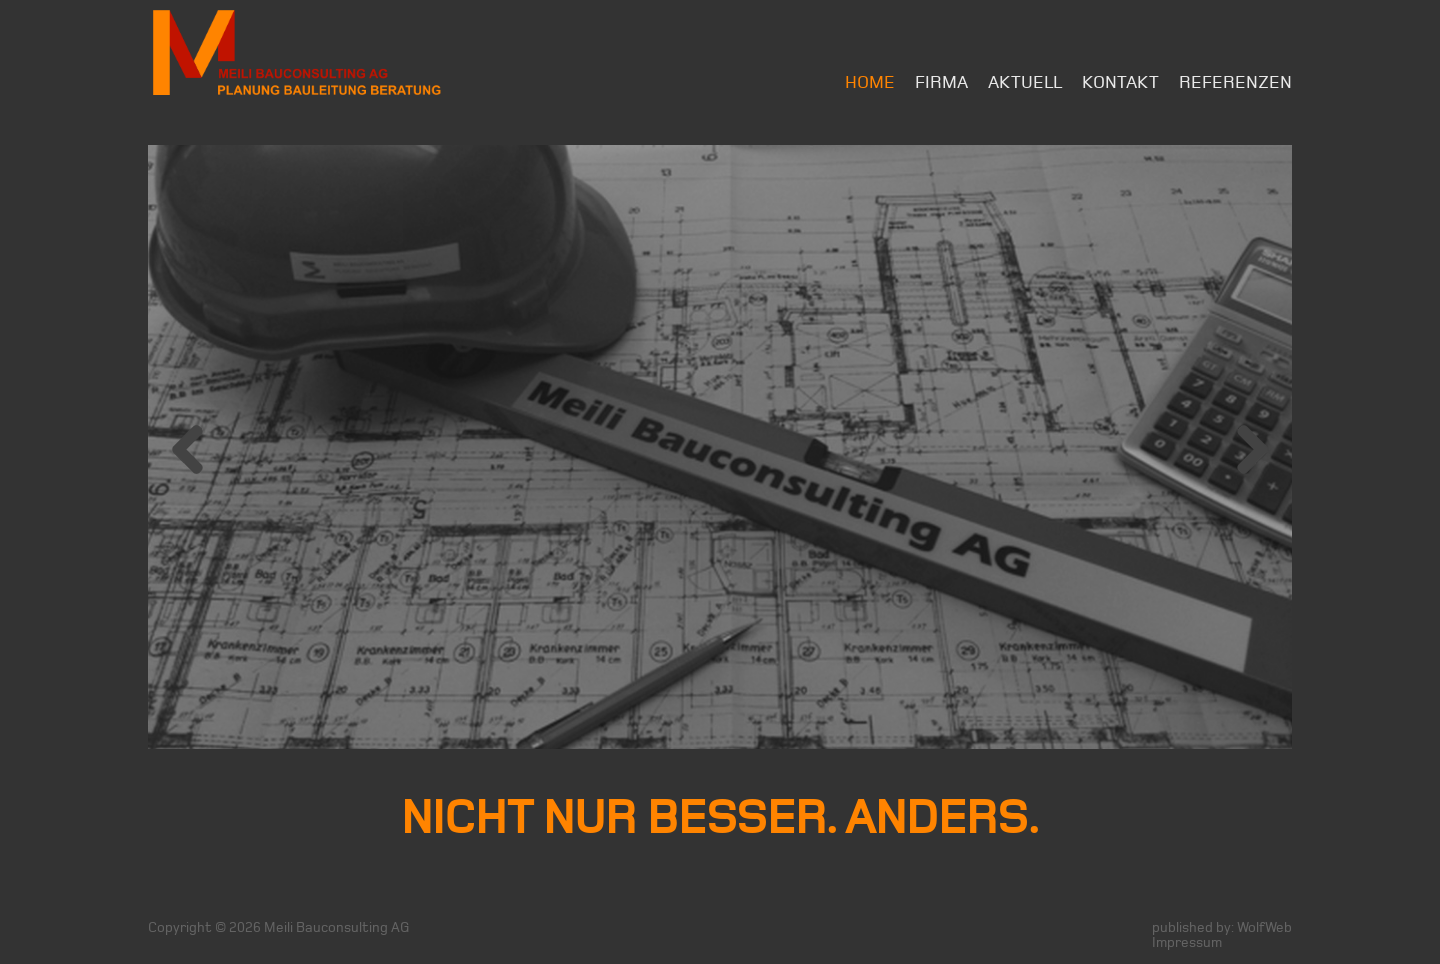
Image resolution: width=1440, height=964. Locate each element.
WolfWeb (1264, 927)
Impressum (1187, 942)
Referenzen (1235, 82)
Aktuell (1025, 82)
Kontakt (1120, 82)
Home (870, 82)
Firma (941, 82)
